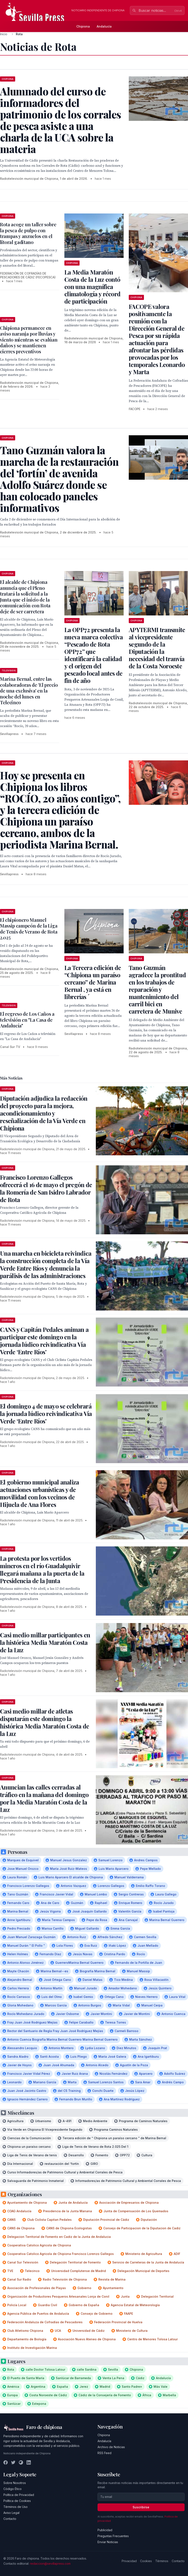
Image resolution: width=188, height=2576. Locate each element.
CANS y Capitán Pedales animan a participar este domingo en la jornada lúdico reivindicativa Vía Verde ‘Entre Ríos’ (44, 1340)
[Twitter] (13, 2462)
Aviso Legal (11, 2513)
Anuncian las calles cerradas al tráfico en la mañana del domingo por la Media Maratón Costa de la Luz (44, 1798)
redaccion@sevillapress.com (50, 2563)
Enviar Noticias (108, 2542)
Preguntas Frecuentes (113, 2536)
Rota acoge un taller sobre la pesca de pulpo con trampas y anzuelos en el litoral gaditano (28, 233)
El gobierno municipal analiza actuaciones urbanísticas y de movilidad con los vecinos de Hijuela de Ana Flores (39, 1493)
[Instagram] (21, 2462)
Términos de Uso (15, 2507)
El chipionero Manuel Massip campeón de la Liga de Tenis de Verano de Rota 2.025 (29, 929)
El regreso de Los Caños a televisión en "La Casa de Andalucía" (27, 1020)
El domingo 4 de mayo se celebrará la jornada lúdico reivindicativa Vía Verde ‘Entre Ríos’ (46, 1413)
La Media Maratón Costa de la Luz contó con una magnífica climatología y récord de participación (92, 286)
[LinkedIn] (29, 2462)
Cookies (146, 2561)
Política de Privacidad (18, 2495)
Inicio (3, 34)
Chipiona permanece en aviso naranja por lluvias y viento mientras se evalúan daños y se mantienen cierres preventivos (28, 340)
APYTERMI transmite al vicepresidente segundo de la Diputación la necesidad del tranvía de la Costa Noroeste (157, 648)
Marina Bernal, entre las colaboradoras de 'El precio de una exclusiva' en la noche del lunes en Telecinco (29, 691)
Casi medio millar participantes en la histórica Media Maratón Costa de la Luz (45, 1642)
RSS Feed (104, 2453)
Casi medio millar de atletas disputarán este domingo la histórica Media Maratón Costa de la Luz (44, 1722)
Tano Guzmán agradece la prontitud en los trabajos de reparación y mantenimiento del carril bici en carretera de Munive (157, 989)
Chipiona (83, 26)
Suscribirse (141, 2507)
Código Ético (12, 2489)
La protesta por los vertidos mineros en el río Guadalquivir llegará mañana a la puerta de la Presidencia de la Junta (42, 1569)
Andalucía (104, 26)
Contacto (9, 2518)
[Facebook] (5, 2462)
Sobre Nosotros (14, 2483)
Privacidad (129, 2561)
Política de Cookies (17, 2501)
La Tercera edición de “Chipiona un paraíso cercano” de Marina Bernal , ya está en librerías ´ (92, 982)
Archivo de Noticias (111, 2447)
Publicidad (105, 2530)
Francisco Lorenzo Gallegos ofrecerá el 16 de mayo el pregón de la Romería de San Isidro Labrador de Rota (46, 1188)
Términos (161, 2561)
